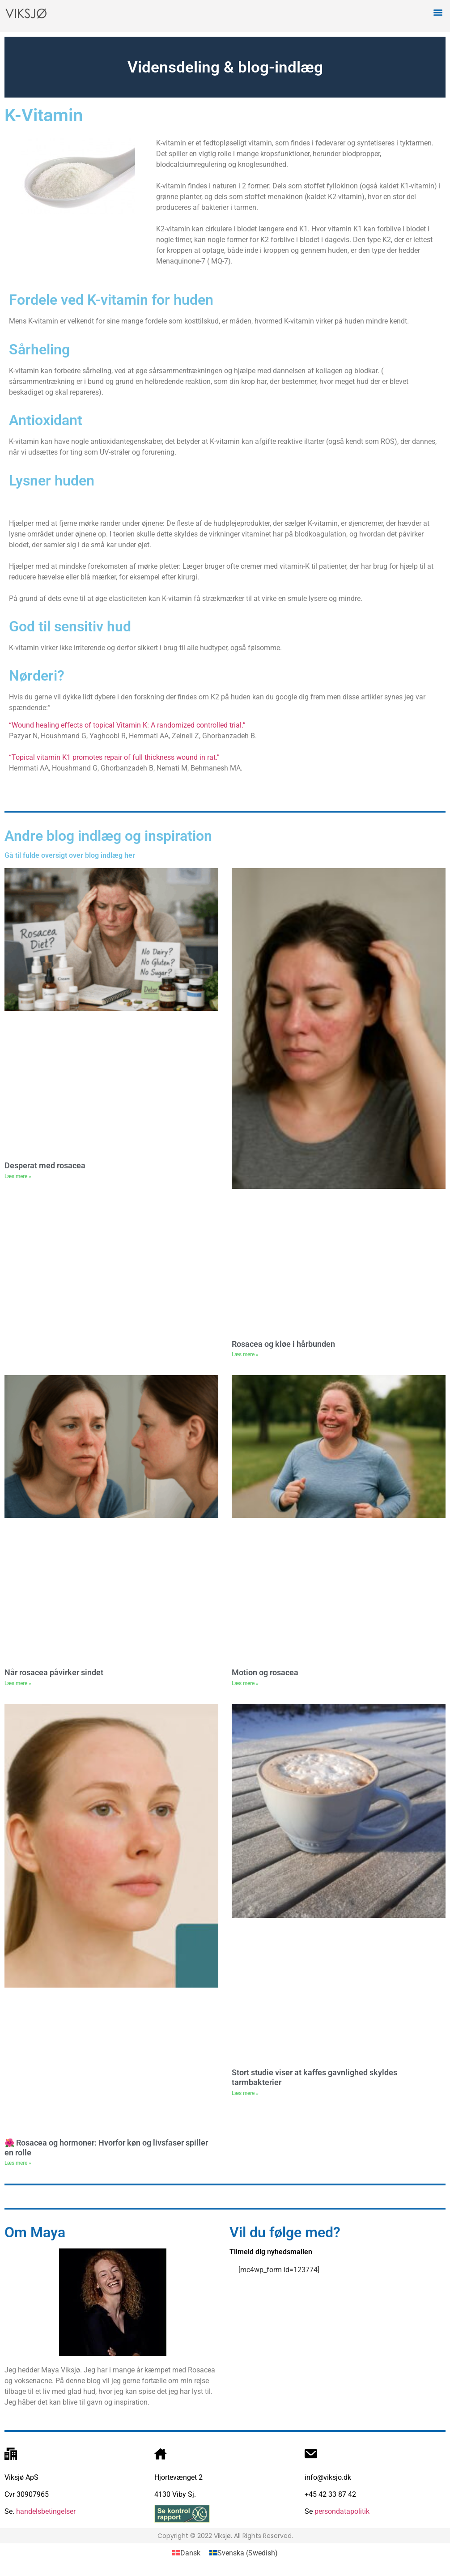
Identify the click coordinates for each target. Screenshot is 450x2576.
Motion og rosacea (265, 1672)
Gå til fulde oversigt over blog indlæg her (69, 855)
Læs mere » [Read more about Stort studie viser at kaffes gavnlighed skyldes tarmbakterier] (245, 2093)
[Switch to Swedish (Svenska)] (243, 2553)
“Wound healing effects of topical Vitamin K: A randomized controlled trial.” (127, 725)
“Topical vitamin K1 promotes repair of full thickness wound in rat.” (114, 757)
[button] (438, 11)
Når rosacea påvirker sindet (53, 1672)
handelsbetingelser (45, 2511)
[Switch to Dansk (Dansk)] (186, 2553)
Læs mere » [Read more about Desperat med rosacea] (17, 1176)
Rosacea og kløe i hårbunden (283, 1344)
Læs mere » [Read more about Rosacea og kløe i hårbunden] (245, 1354)
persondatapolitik (341, 2511)
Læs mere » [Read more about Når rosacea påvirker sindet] (17, 1683)
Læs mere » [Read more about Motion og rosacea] (245, 1683)
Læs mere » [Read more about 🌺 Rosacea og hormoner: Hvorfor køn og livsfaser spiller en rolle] (17, 2163)
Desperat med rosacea (44, 1165)
